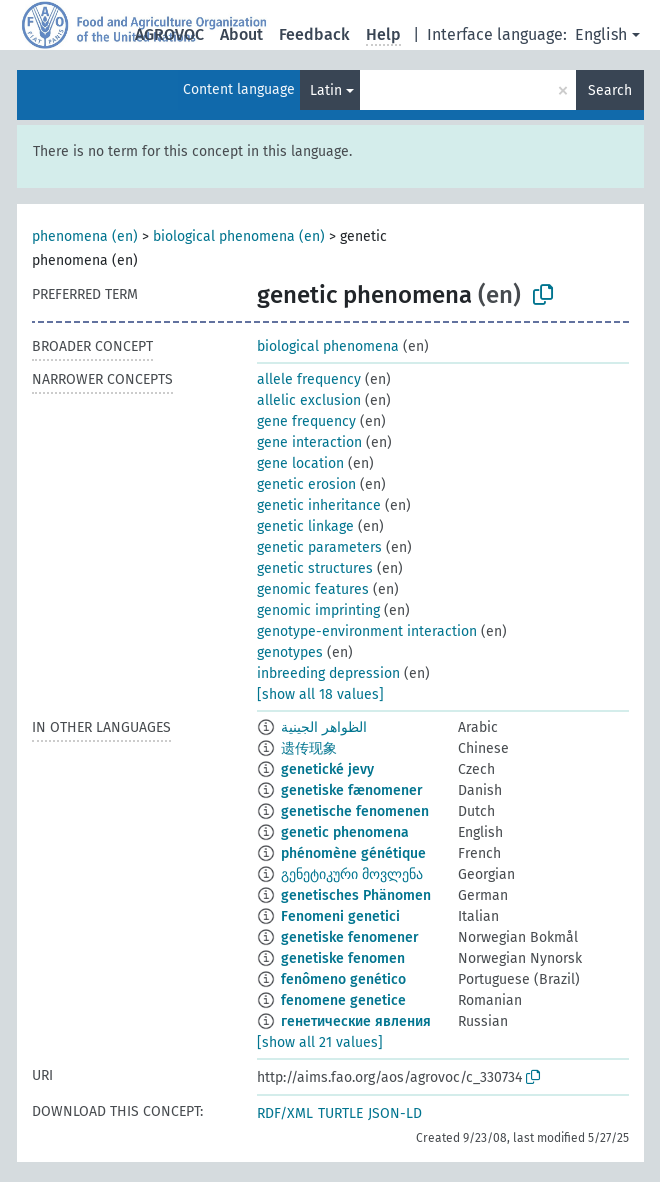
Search (610, 90)
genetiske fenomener (350, 937)
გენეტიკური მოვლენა (352, 874)
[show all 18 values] (320, 694)
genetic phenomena (345, 832)
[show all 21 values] (320, 1042)
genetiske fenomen (343, 958)
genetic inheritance (319, 505)
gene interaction (309, 442)
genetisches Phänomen (356, 895)
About (241, 34)
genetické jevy (327, 769)
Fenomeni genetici (340, 916)
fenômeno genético (343, 979)
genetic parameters (319, 547)
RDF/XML (285, 1113)
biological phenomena (328, 346)
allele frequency (309, 379)
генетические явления (356, 1021)
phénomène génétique (353, 853)
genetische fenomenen (355, 811)
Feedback (314, 34)
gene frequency (306, 421)
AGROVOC (169, 34)
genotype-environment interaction (367, 631)
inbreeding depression (328, 673)
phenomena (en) (85, 236)
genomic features (313, 589)
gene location (300, 463)
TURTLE (340, 1113)
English (601, 34)
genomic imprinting (318, 610)
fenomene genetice (343, 1000)
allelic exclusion (309, 400)
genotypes (290, 652)
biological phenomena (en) (239, 236)
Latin (326, 90)
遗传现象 (309, 748)
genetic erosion (306, 484)
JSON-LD (395, 1113)
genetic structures (315, 568)
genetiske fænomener (352, 790)
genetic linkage (305, 526)
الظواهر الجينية (324, 727)
